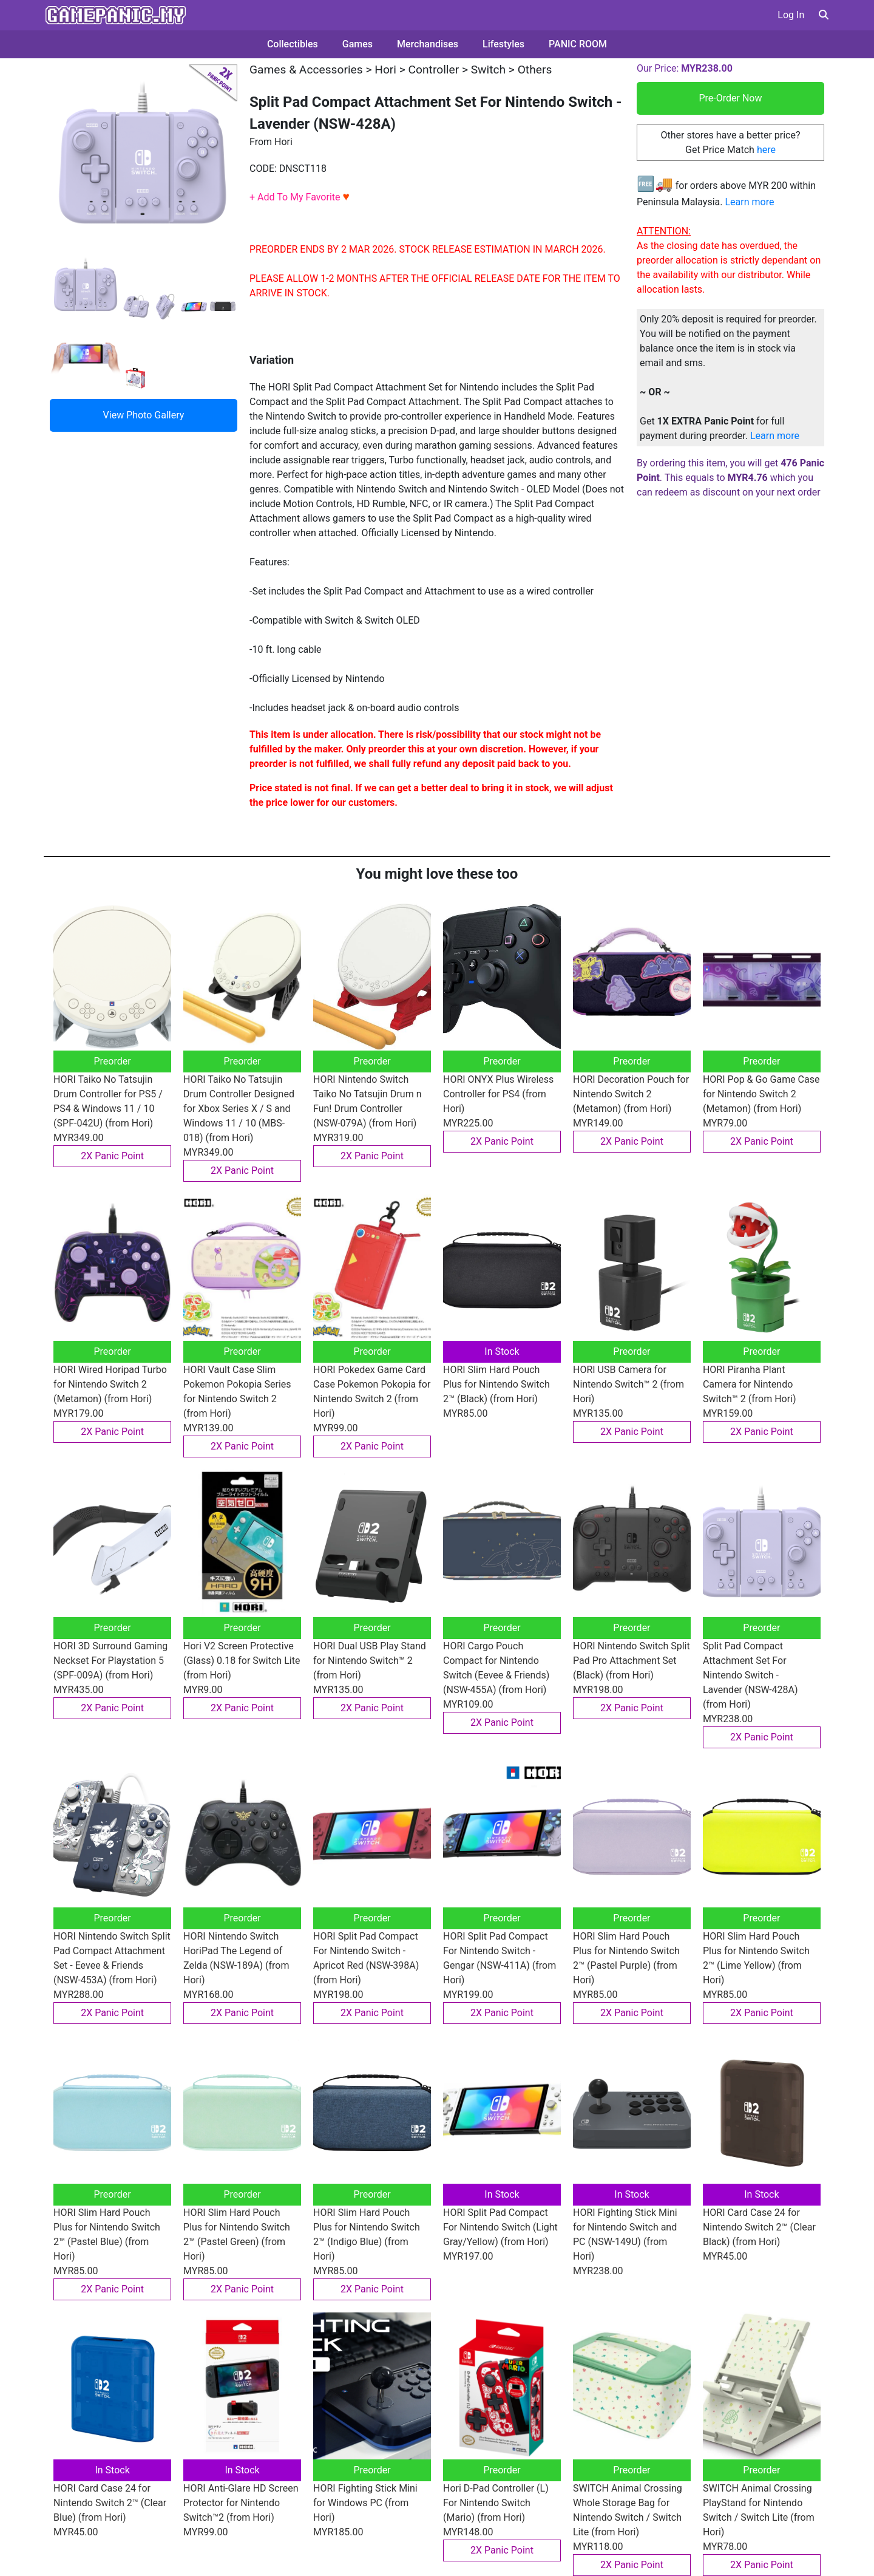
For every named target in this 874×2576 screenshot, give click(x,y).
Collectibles (292, 44)
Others (535, 70)
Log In (790, 15)
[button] (823, 15)
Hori (385, 70)
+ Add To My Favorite (299, 197)
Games (357, 44)
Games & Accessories (306, 70)
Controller (433, 70)
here (766, 149)
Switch (488, 70)
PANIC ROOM (578, 44)
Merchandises (427, 44)
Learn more (749, 202)
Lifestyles (503, 44)
